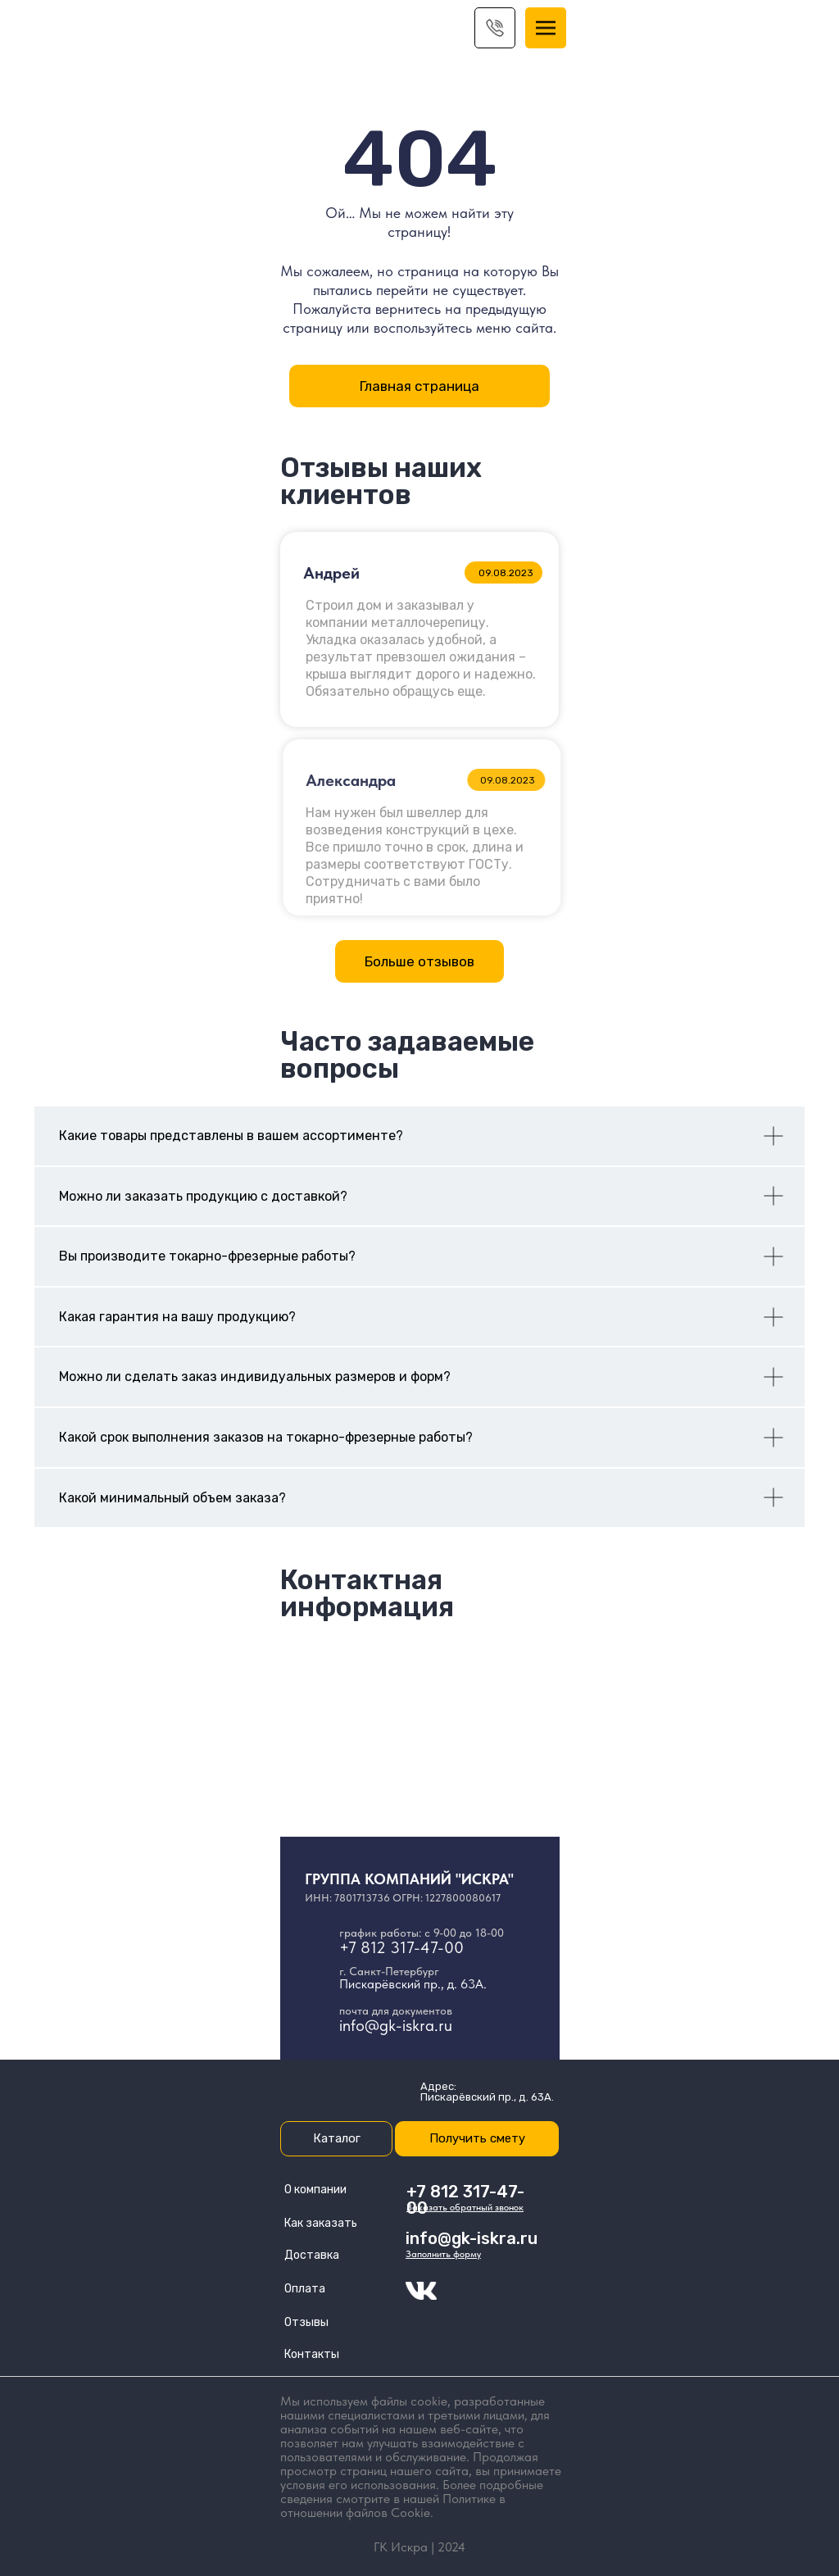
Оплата (304, 2289)
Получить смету (477, 2138)
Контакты (311, 2354)
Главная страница (419, 386)
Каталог (337, 2138)
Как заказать (320, 2223)
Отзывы (306, 2322)
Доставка (311, 2255)
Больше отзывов (419, 961)
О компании (315, 2190)
